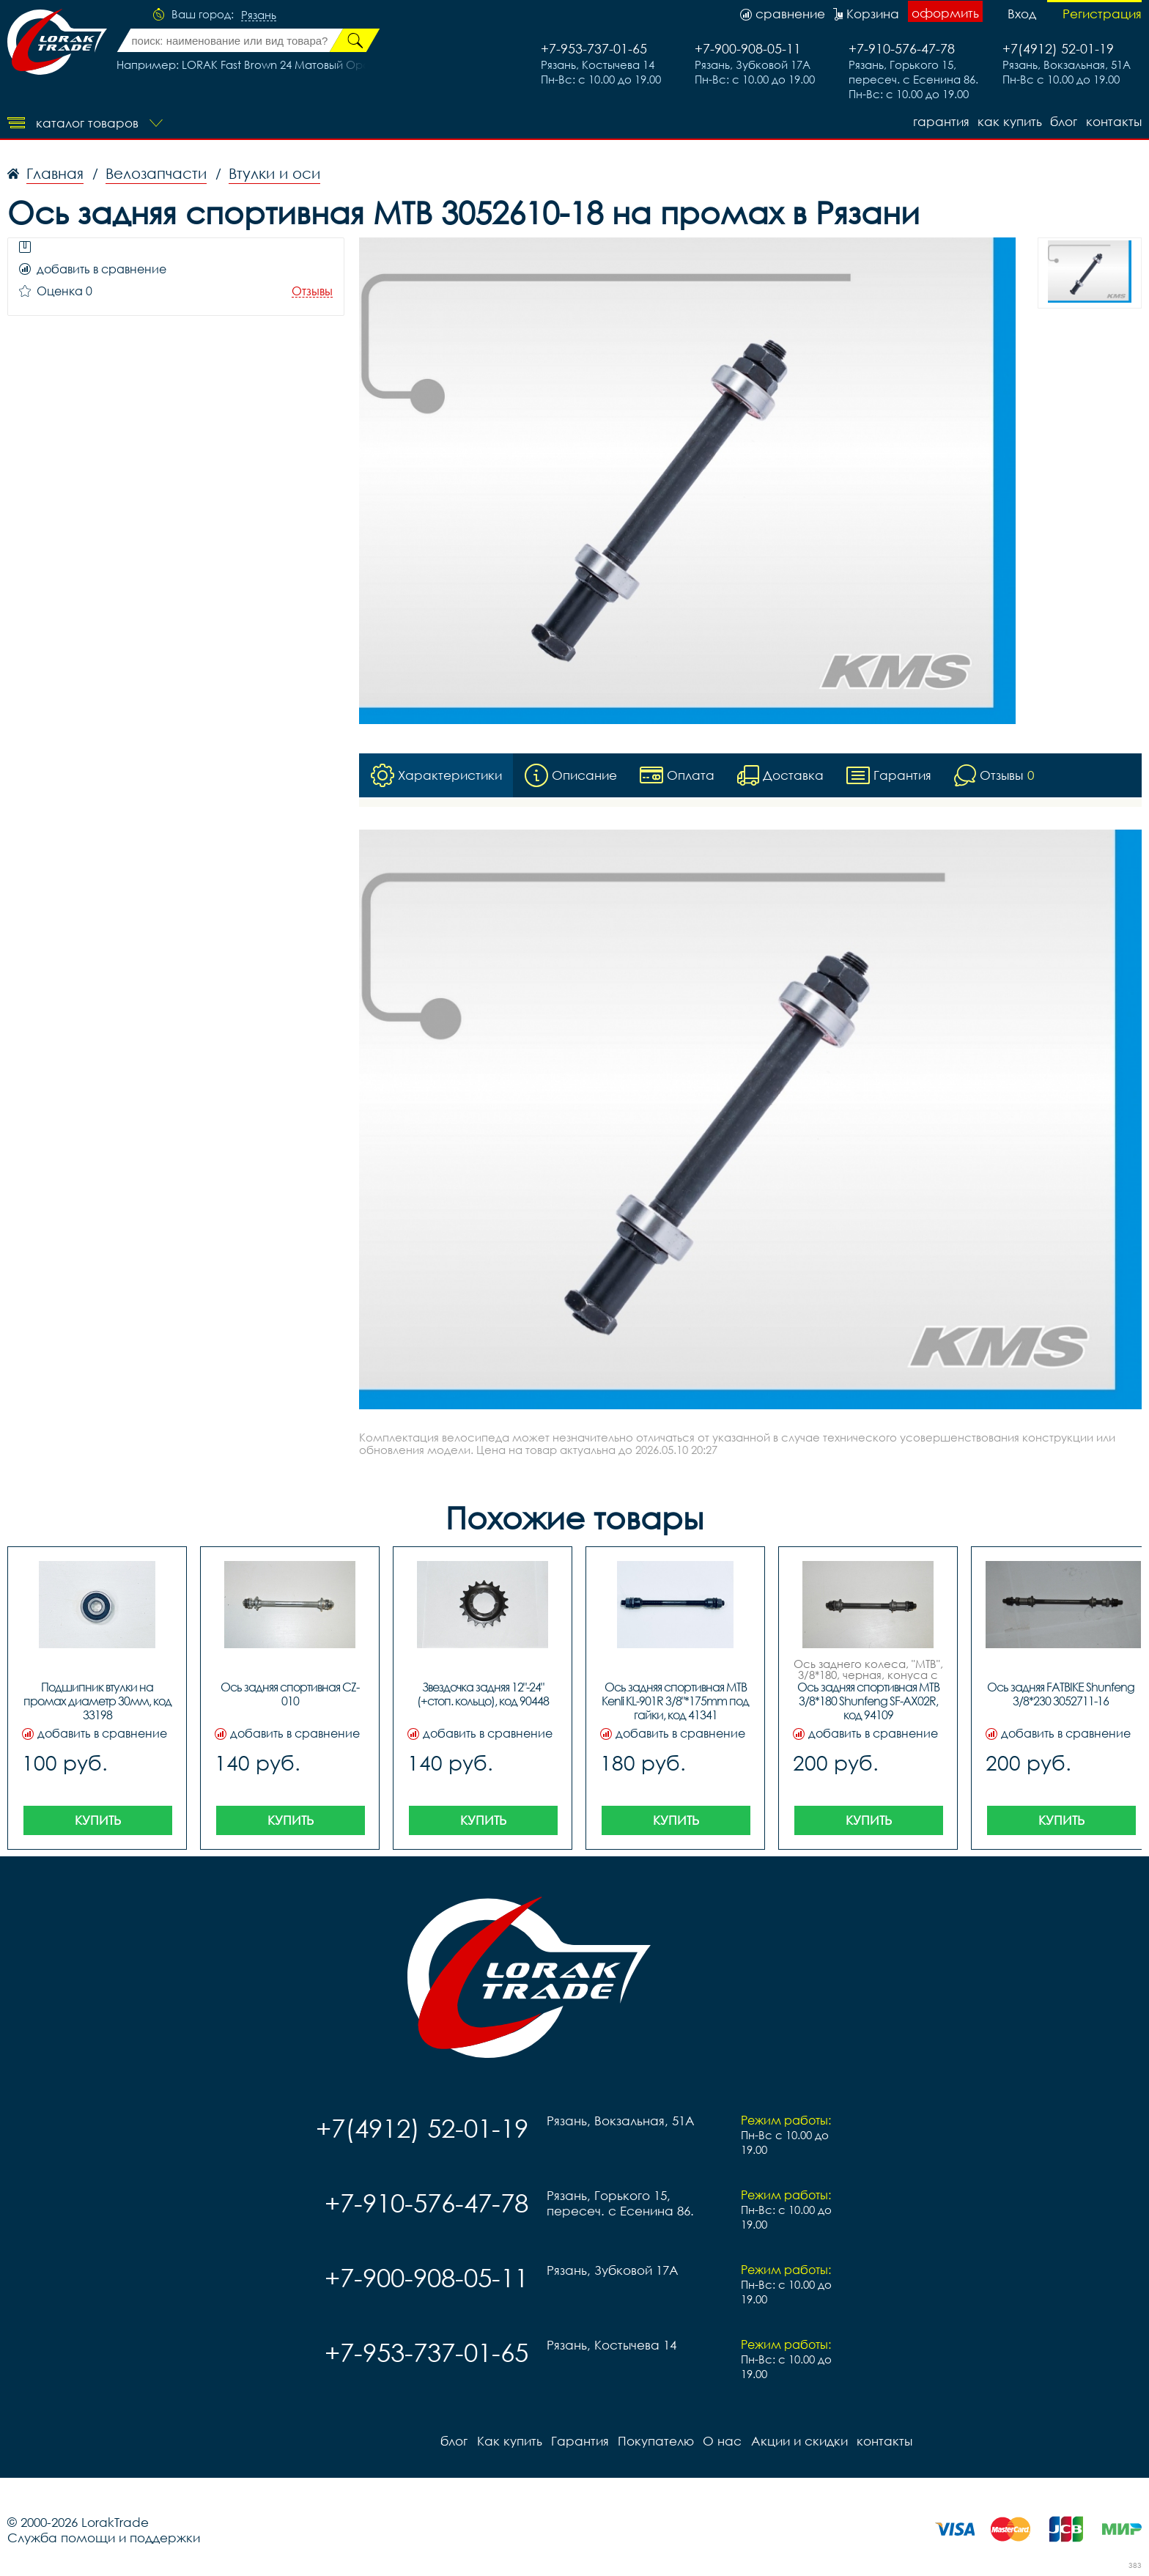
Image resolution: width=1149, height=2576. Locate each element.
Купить (98, 1820)
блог (1063, 121)
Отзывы (312, 291)
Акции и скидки (798, 2440)
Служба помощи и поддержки (103, 2537)
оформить (945, 13)
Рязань (258, 15)
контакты (1114, 121)
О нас (721, 2440)
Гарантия (940, 121)
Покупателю (655, 2440)
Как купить (1009, 121)
